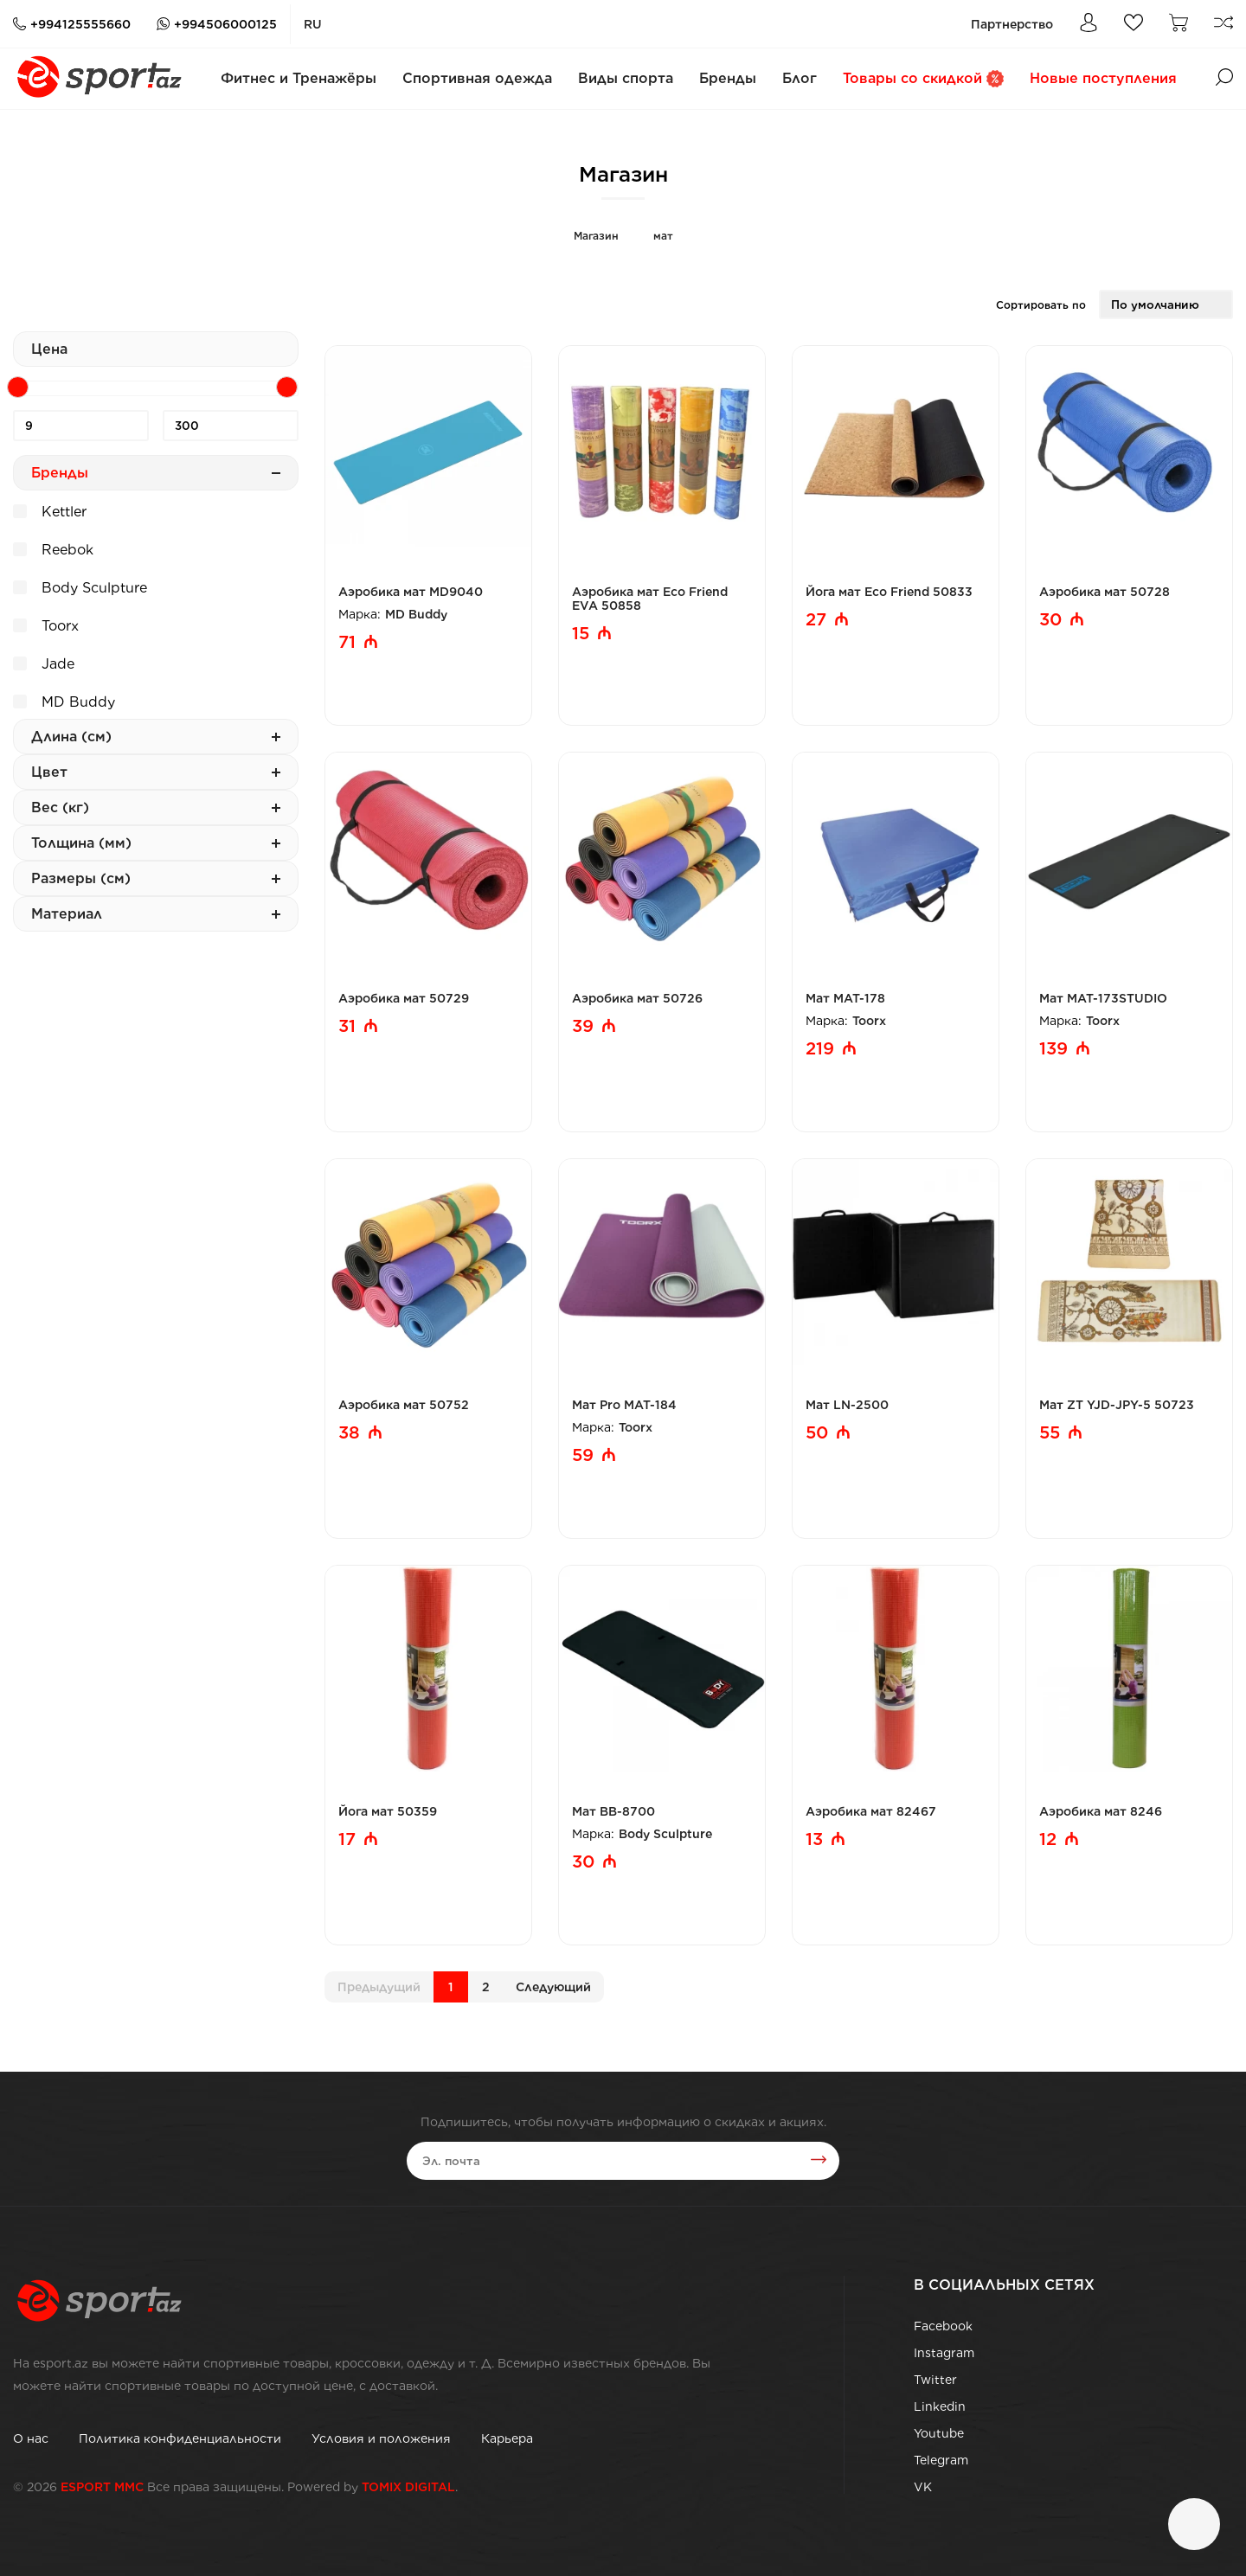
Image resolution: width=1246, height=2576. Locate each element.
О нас (30, 2438)
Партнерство (1012, 24)
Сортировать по (1041, 304)
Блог (799, 78)
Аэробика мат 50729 (403, 998)
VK (923, 2487)
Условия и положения (381, 2438)
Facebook (943, 2326)
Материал (155, 914)
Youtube (939, 2433)
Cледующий (553, 1987)
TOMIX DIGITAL (408, 2487)
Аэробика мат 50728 (1104, 592)
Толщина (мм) (155, 843)
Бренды (727, 78)
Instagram (944, 2353)
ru (313, 24)
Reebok (53, 547)
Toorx (46, 623)
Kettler (50, 509)
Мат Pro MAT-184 (624, 1405)
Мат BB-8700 (613, 1811)
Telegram (941, 2460)
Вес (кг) (155, 807)
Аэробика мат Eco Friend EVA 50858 (650, 598)
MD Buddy (64, 699)
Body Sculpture (80, 585)
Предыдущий (379, 1987)
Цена (49, 349)
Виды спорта (625, 78)
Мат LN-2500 (847, 1405)
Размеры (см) (155, 878)
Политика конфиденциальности (180, 2438)
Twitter (935, 2380)
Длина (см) (155, 736)
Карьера (507, 2438)
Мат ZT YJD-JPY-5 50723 (1116, 1405)
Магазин (596, 235)
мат (663, 235)
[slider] (18, 387)
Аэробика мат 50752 (403, 1405)
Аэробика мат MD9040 (410, 592)
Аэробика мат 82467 (871, 1811)
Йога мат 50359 (387, 1811)
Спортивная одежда (477, 78)
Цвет (155, 772)
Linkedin (940, 2406)
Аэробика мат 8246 (1100, 1811)
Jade (43, 661)
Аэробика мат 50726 (637, 998)
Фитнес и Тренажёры (298, 78)
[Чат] (1194, 2524)
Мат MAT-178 (845, 998)
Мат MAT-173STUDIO (1103, 998)
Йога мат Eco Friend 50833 (889, 592)
